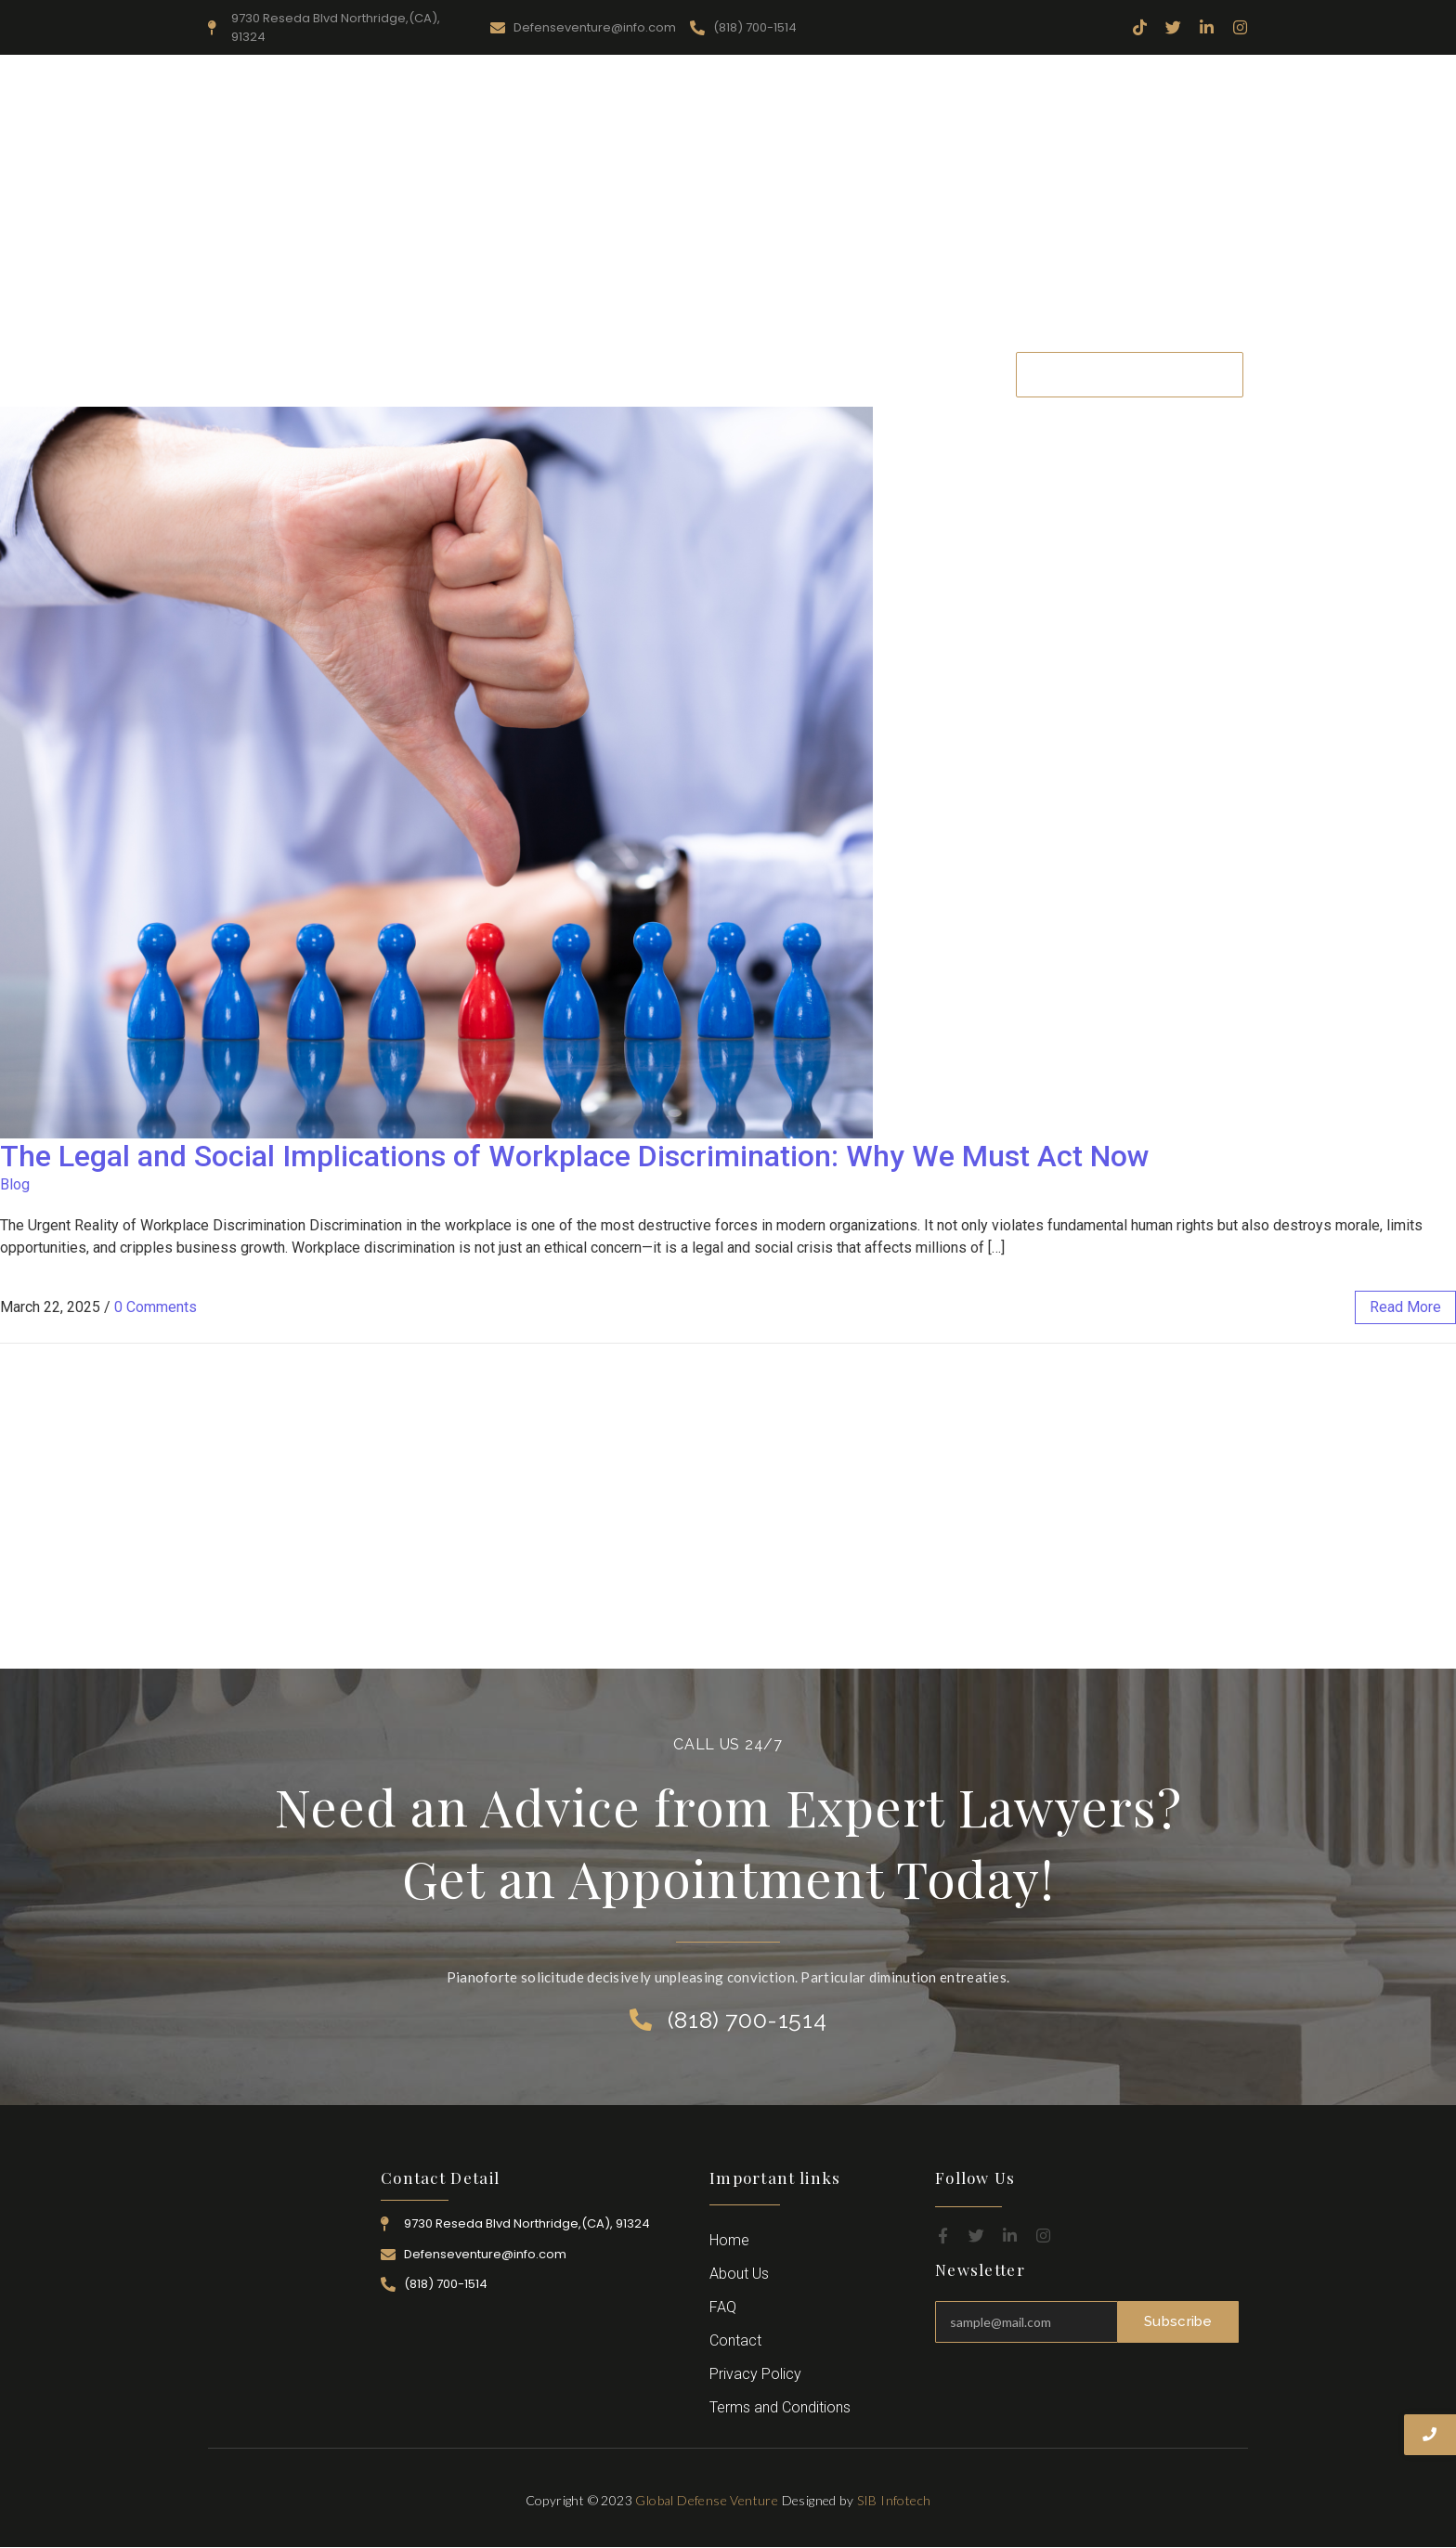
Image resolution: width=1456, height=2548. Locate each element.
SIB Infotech (894, 2500)
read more (1405, 1307)
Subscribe (1178, 2321)
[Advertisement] (728, 203)
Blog (15, 1184)
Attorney (797, 374)
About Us (492, 374)
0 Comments (155, 1307)
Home (408, 374)
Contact (954, 374)
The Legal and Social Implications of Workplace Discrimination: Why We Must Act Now (575, 1156)
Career (877, 374)
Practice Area (694, 374)
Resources (588, 374)
